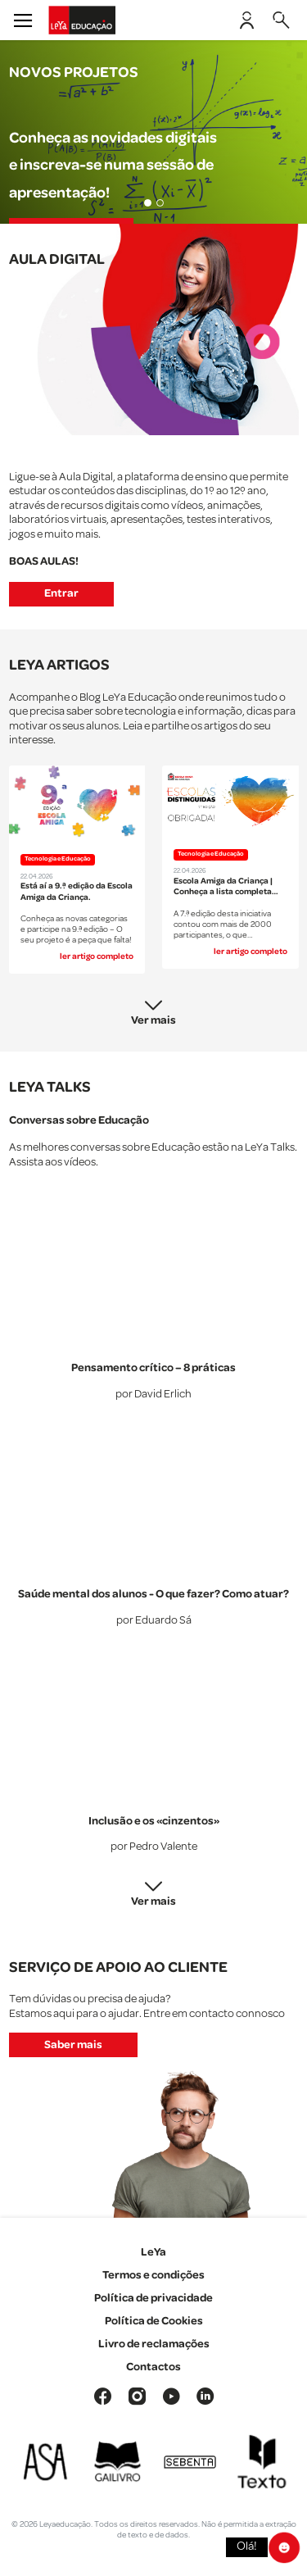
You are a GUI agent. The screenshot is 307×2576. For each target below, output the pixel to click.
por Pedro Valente (154, 1847)
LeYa (153, 2252)
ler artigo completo (96, 956)
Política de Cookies (154, 2321)
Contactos (153, 2367)
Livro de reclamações (154, 2344)
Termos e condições (153, 2275)
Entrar (61, 593)
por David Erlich (153, 1394)
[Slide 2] (160, 203)
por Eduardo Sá (154, 1620)
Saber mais (73, 2045)
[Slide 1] (147, 203)
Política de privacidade (153, 2298)
